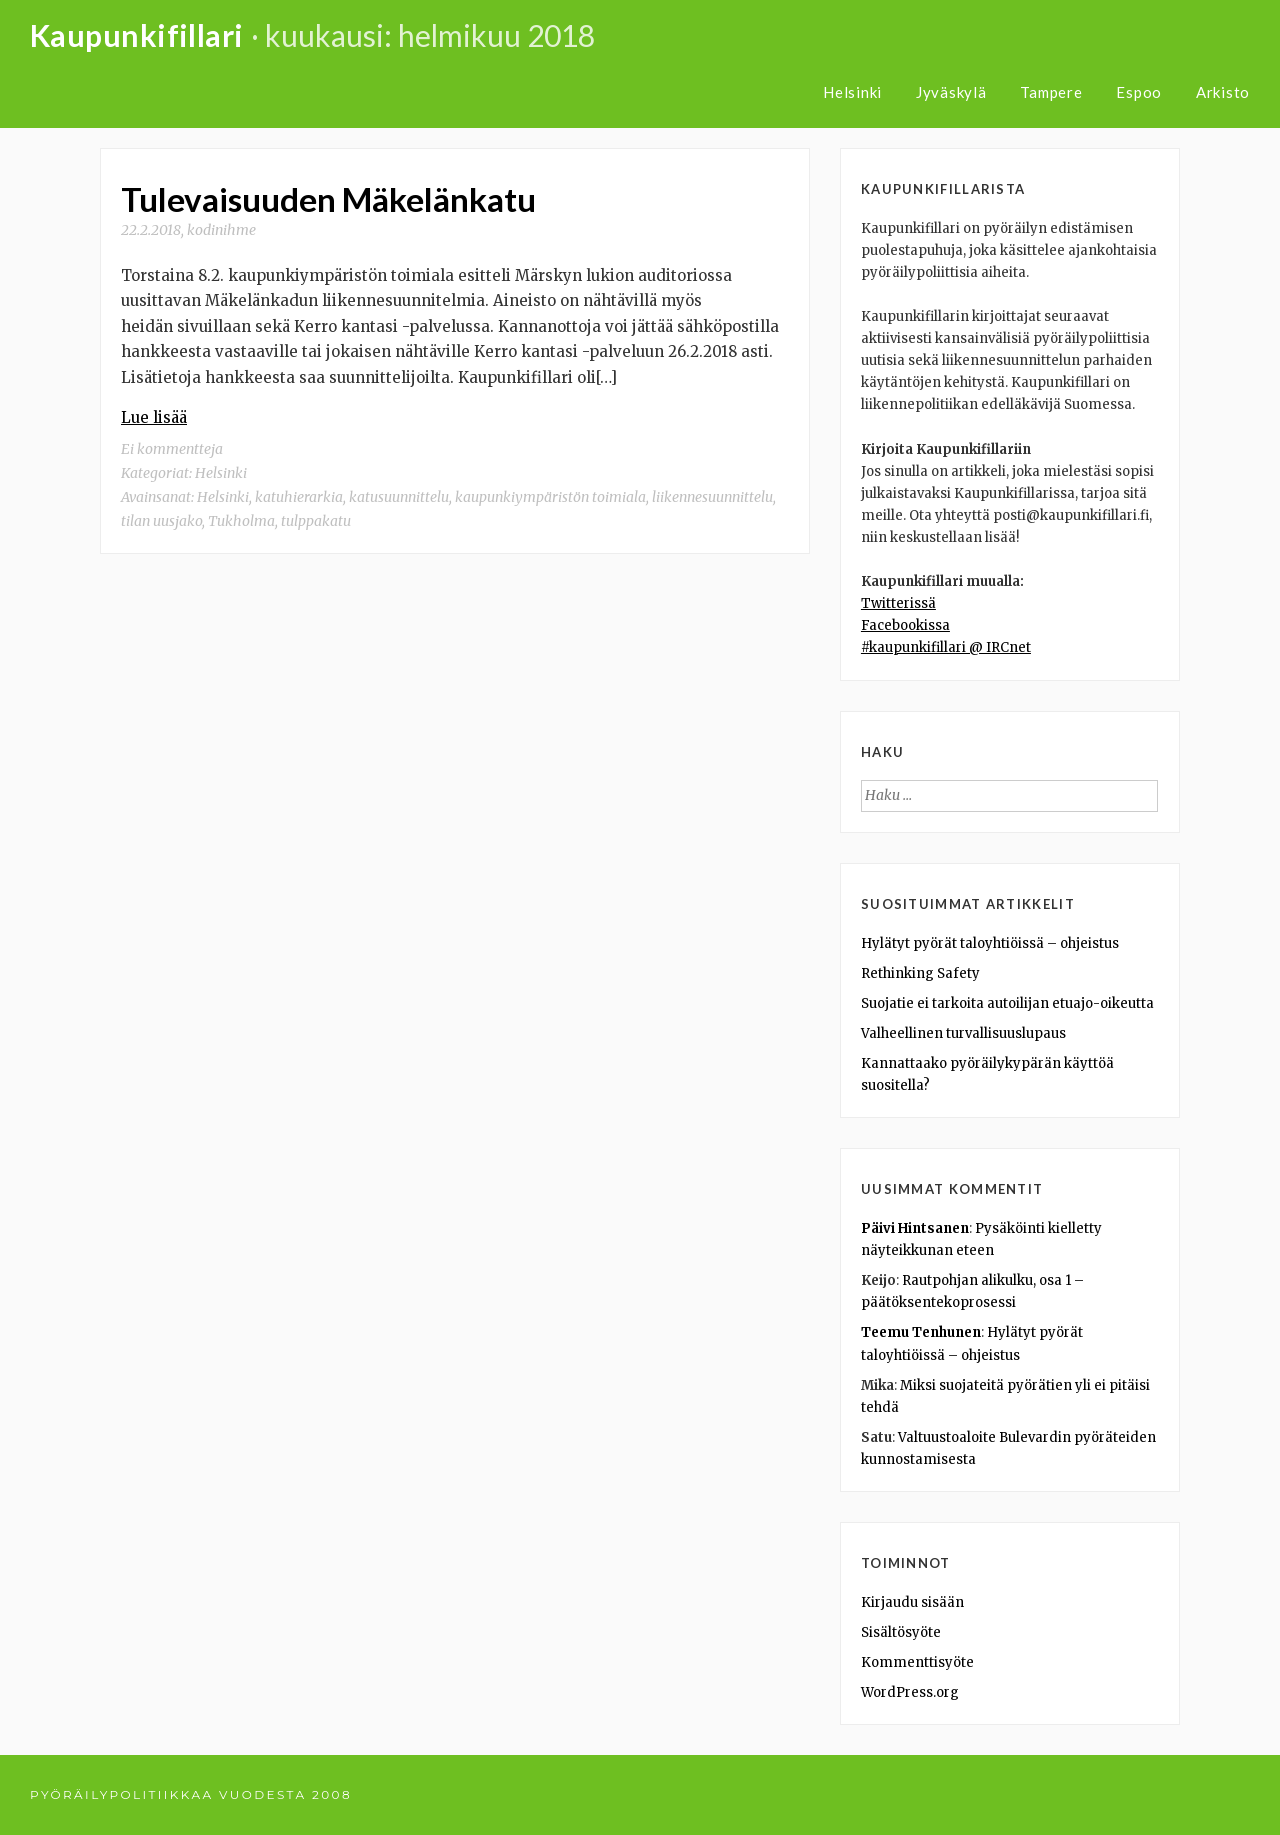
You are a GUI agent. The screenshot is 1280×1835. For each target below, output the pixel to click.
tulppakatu (316, 521)
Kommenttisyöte (917, 1662)
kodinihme (221, 230)
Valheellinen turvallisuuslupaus (963, 1033)
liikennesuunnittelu (712, 497)
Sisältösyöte (901, 1632)
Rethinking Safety (920, 973)
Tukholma (241, 521)
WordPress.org (910, 1692)
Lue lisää (154, 417)
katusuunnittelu (399, 497)
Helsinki (852, 92)
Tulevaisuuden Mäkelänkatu (328, 199)
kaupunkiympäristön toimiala (550, 497)
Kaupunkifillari (137, 35)
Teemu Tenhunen (921, 1332)
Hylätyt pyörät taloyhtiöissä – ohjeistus (990, 943)
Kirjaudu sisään (912, 1602)
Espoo (1139, 92)
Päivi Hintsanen (915, 1228)
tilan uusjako (161, 521)
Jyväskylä (951, 92)
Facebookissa (905, 625)
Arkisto (1223, 92)
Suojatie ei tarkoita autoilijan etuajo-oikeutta (1007, 1003)
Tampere (1051, 92)
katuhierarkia (299, 497)
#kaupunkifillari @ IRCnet (946, 647)
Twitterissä (898, 603)
